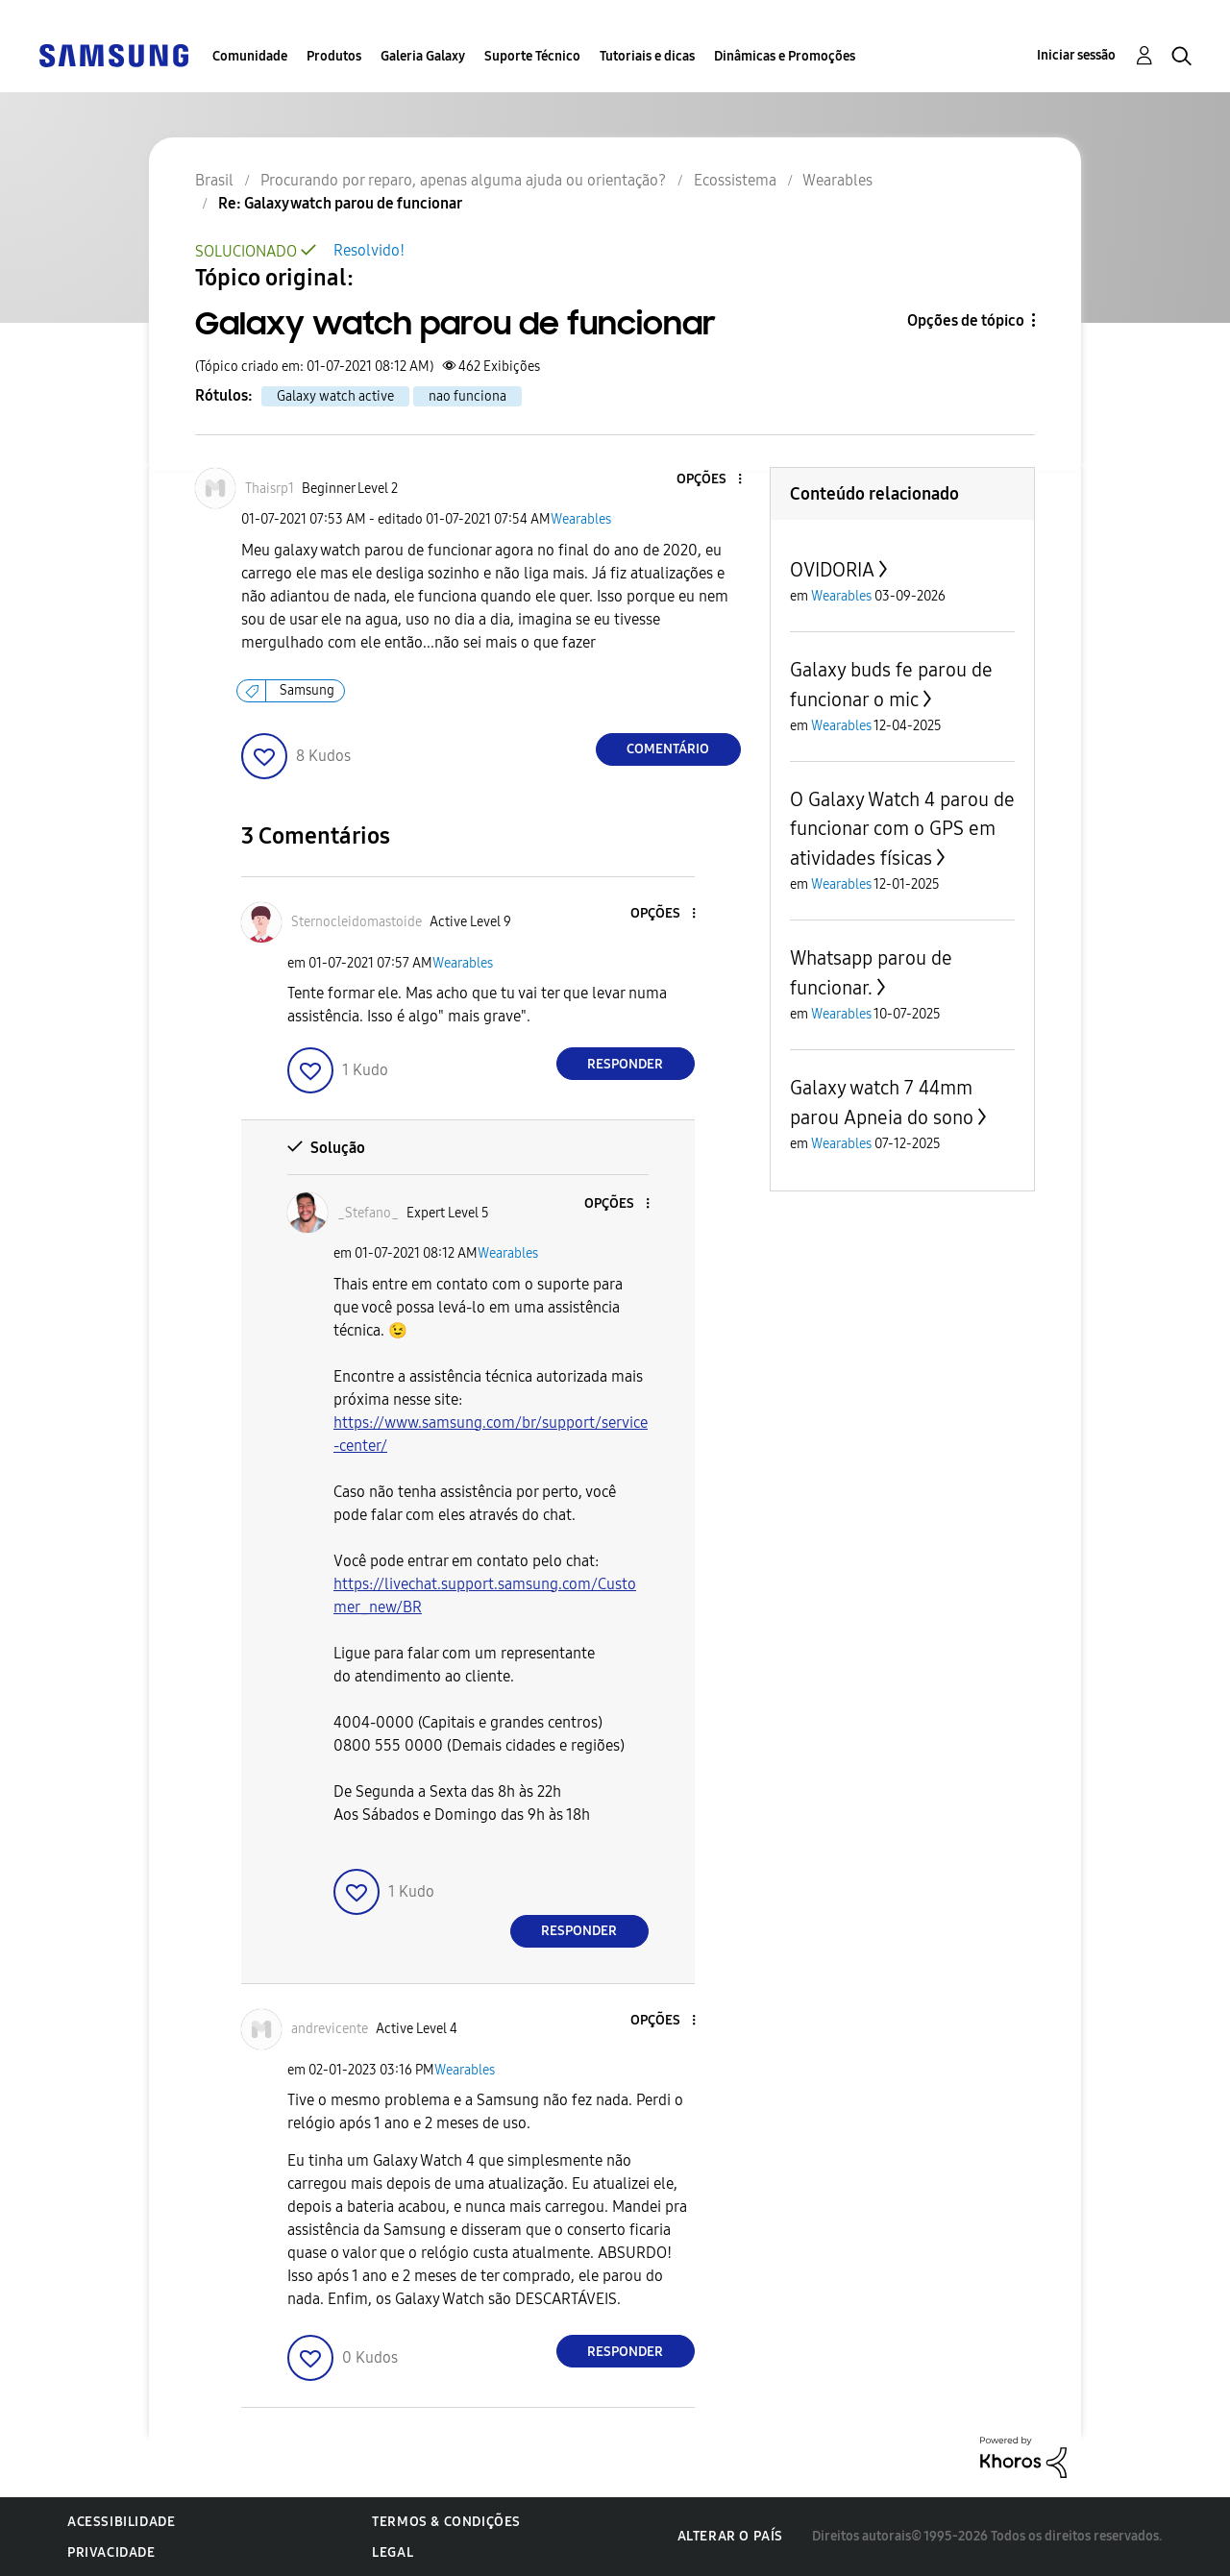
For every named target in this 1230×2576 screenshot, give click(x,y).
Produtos (334, 56)
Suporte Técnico (532, 56)
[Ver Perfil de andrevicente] (329, 2029)
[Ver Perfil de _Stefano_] (368, 1213)
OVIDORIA (832, 569)
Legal (392, 2552)
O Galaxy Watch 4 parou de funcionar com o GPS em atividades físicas (902, 829)
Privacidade (111, 2552)
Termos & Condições (446, 2522)
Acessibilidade (121, 2522)
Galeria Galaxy (423, 56)
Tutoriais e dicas (647, 56)
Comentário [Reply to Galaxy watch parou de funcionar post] (668, 749)
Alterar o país (730, 2536)
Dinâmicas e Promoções (784, 56)
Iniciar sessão (1076, 55)
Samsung (307, 690)
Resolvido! (369, 250)
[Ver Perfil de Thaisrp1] (269, 488)
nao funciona (467, 396)
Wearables (581, 519)
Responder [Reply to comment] (625, 1064)
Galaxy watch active (335, 396)
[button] (707, 480)
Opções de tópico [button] (965, 320)
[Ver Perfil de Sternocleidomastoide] (356, 922)
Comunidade (249, 56)
